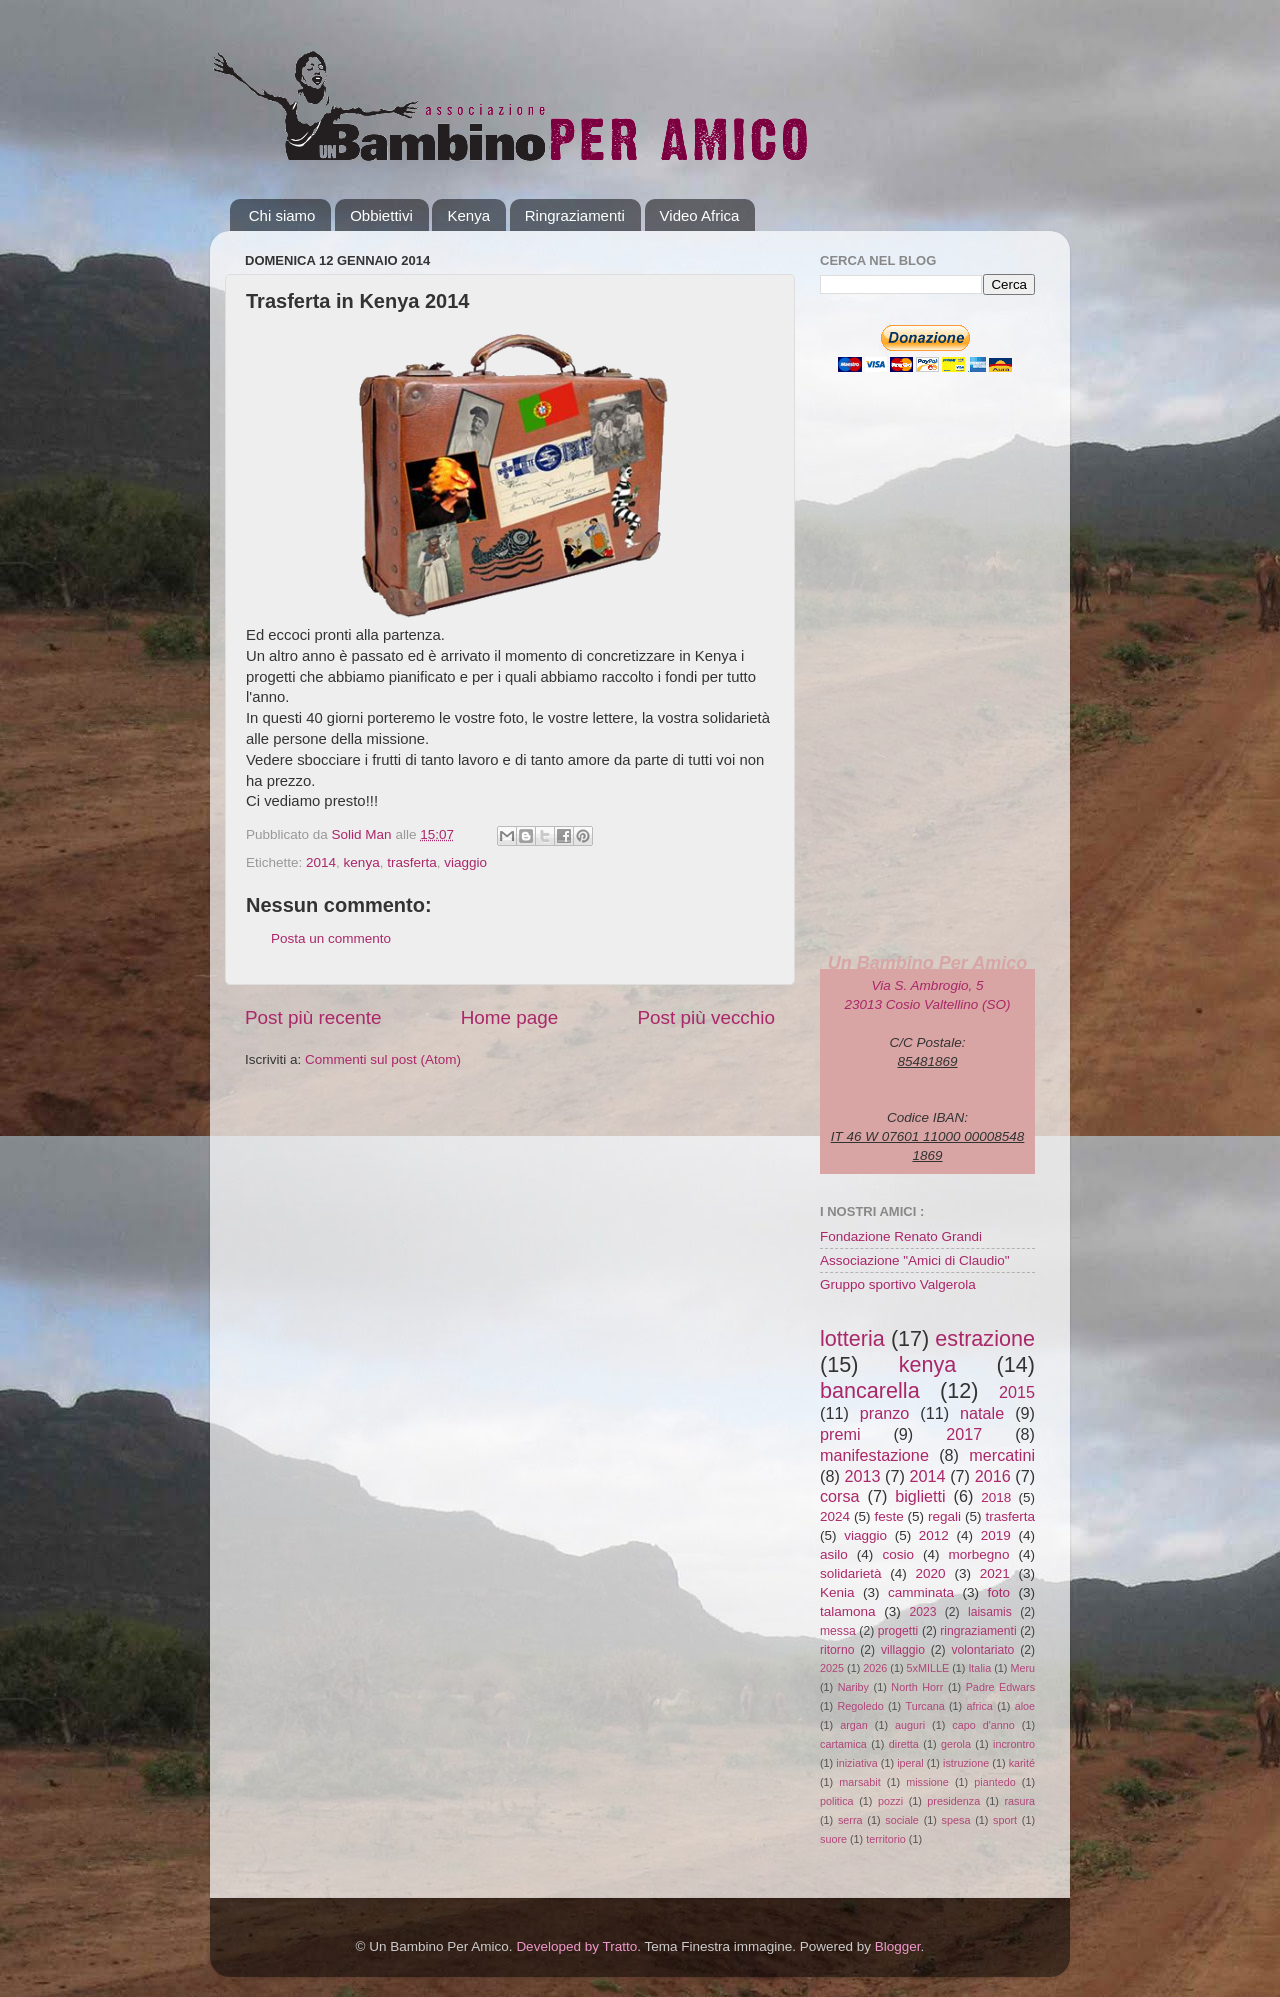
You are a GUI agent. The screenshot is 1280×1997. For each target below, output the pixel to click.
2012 (934, 1535)
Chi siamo (282, 215)
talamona (848, 1611)
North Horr (917, 1687)
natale (982, 1413)
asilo (834, 1554)
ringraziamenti (978, 1631)
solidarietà (851, 1573)
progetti (898, 1631)
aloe (1025, 1706)
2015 (1017, 1392)
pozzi (890, 1801)
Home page (510, 1017)
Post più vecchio (706, 1017)
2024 (835, 1516)
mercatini (1002, 1455)
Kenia (837, 1592)
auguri (910, 1725)
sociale (902, 1820)
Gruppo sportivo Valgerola (898, 1284)
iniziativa (856, 1763)
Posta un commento (331, 938)
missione (927, 1782)
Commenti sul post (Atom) (383, 1059)
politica (837, 1801)
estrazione (985, 1338)
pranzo (885, 1413)
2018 (996, 1497)
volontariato (983, 1650)
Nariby (853, 1687)
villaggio (903, 1650)
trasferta (412, 862)
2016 (993, 1476)
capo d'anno (983, 1725)
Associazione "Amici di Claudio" (915, 1260)
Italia (979, 1668)
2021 (995, 1573)
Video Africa (700, 215)
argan (854, 1725)
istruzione (966, 1763)
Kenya (468, 215)
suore (833, 1839)
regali (944, 1516)
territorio (886, 1839)
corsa (840, 1496)
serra (850, 1820)
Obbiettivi (381, 215)
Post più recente (313, 1017)
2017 (964, 1434)
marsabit (859, 1782)
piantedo (994, 1782)
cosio (898, 1554)
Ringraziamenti (575, 215)
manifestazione (874, 1455)
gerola (956, 1744)
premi (840, 1434)
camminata (921, 1592)
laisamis (990, 1612)
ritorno (837, 1650)
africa (979, 1706)
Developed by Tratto (576, 1946)
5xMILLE (928, 1668)
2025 (832, 1668)
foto (998, 1592)
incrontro (1014, 1744)
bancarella (870, 1390)
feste (888, 1516)
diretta (904, 1744)
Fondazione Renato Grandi (901, 1236)
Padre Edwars (1000, 1687)
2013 (862, 1476)
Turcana (924, 1706)
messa (838, 1631)
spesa (956, 1820)
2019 (996, 1535)
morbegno (979, 1554)
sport (1005, 1820)
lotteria (852, 1338)
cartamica (843, 1744)
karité (1022, 1763)
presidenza (953, 1801)
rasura (1019, 1801)
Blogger (898, 1946)
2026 (875, 1668)
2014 (321, 862)
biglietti (920, 1496)
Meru (1022, 1668)
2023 (922, 1612)
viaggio (465, 862)
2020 (931, 1573)
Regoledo (860, 1706)
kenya (362, 862)
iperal (910, 1763)
